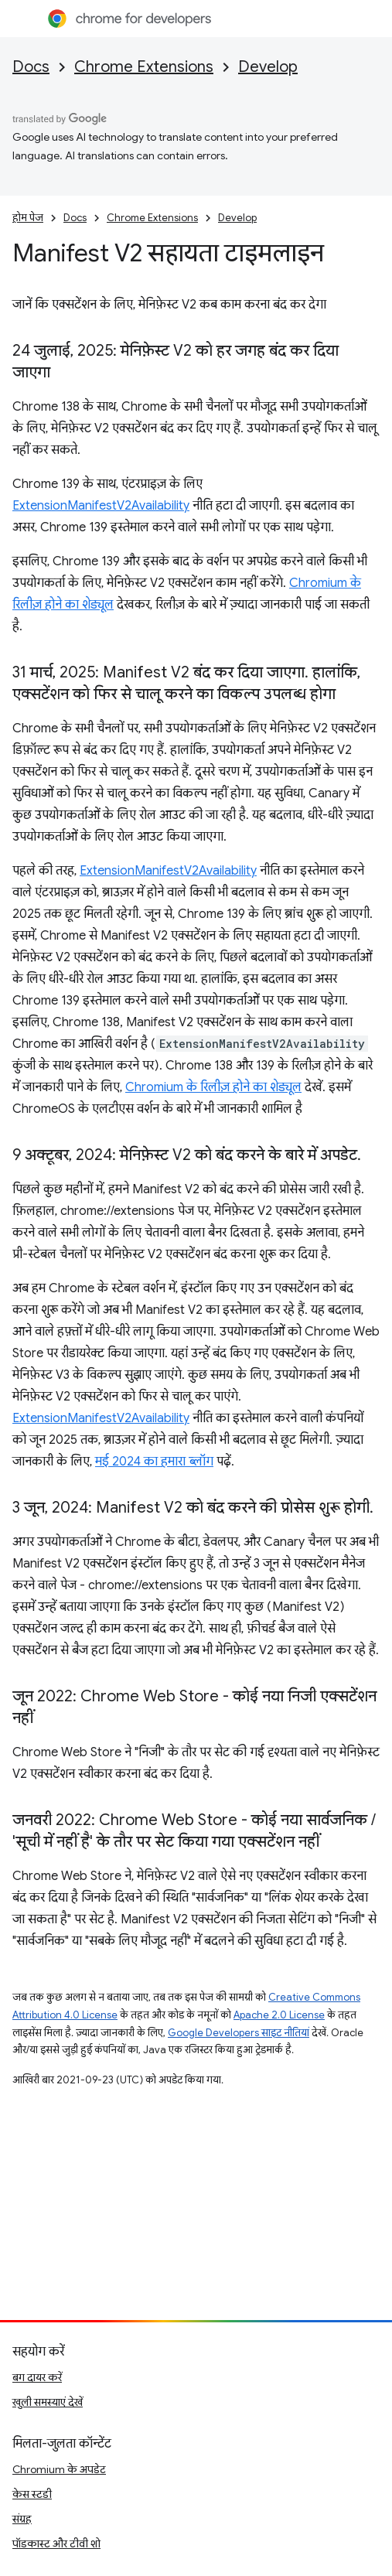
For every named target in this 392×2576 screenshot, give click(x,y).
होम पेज (27, 217)
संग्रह (22, 2519)
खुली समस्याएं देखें (47, 2402)
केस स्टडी (32, 2494)
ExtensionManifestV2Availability (100, 505)
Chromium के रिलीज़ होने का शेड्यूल (213, 1087)
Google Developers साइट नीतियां (238, 2032)
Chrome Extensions (143, 67)
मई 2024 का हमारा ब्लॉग (154, 1461)
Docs (30, 67)
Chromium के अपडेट (59, 2469)
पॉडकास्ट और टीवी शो (56, 2543)
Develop (268, 67)
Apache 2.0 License (279, 2015)
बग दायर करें (37, 2377)
